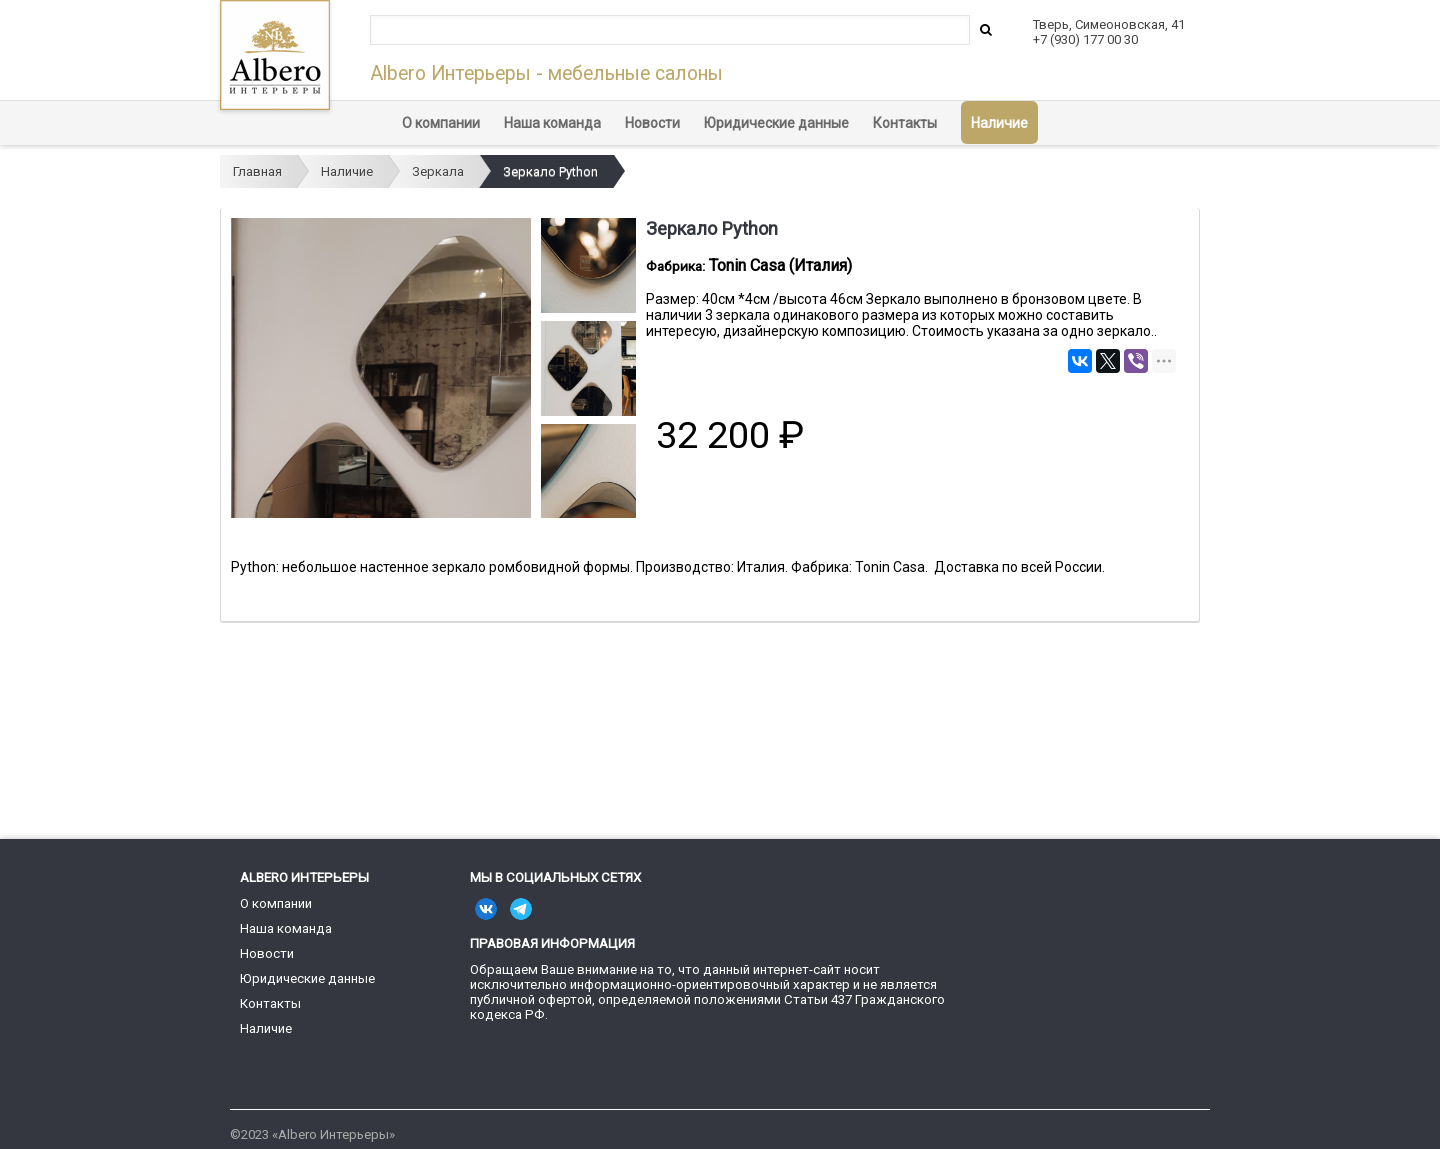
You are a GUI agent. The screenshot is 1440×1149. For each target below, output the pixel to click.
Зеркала (438, 171)
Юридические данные (776, 123)
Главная (257, 171)
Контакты (905, 123)
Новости (652, 123)
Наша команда (552, 123)
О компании (441, 123)
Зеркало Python (550, 171)
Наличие (999, 123)
